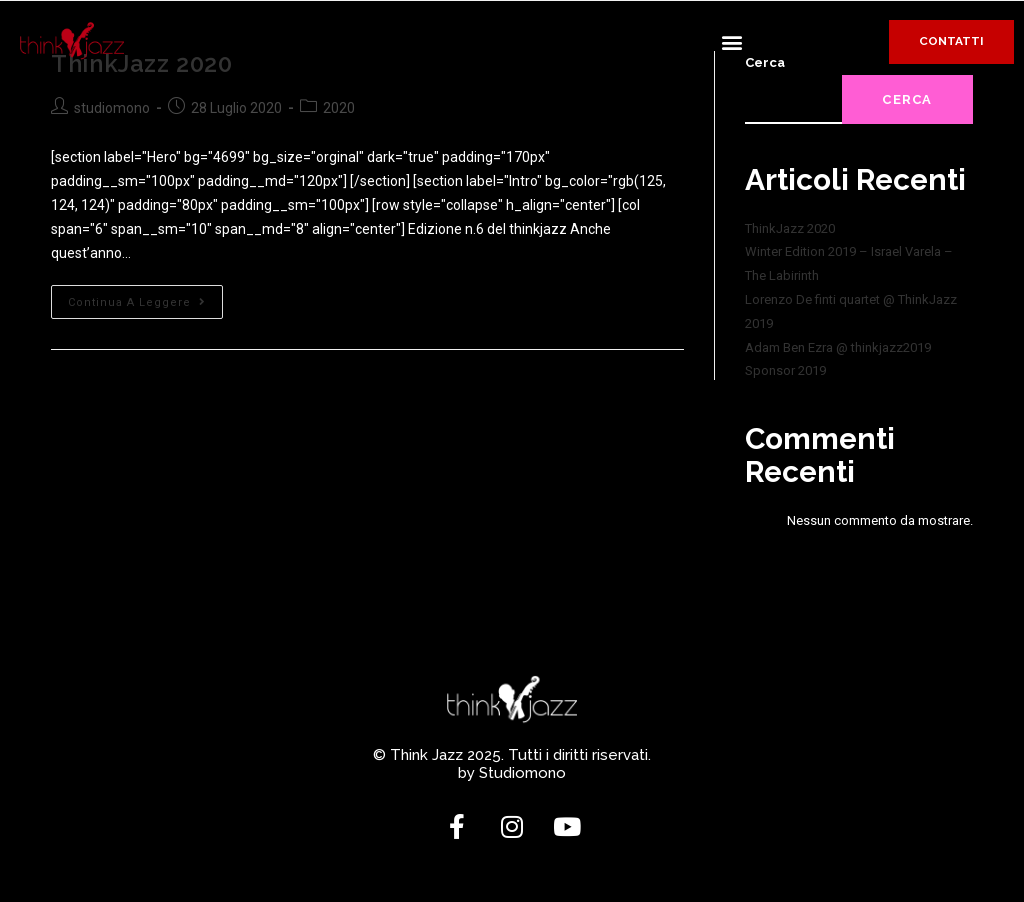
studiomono (112, 108)
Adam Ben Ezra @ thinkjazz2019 (838, 347)
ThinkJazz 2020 (790, 228)
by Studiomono (512, 773)
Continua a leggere (145, 297)
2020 (339, 108)
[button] (731, 41)
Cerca (907, 99)
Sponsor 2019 (785, 370)
